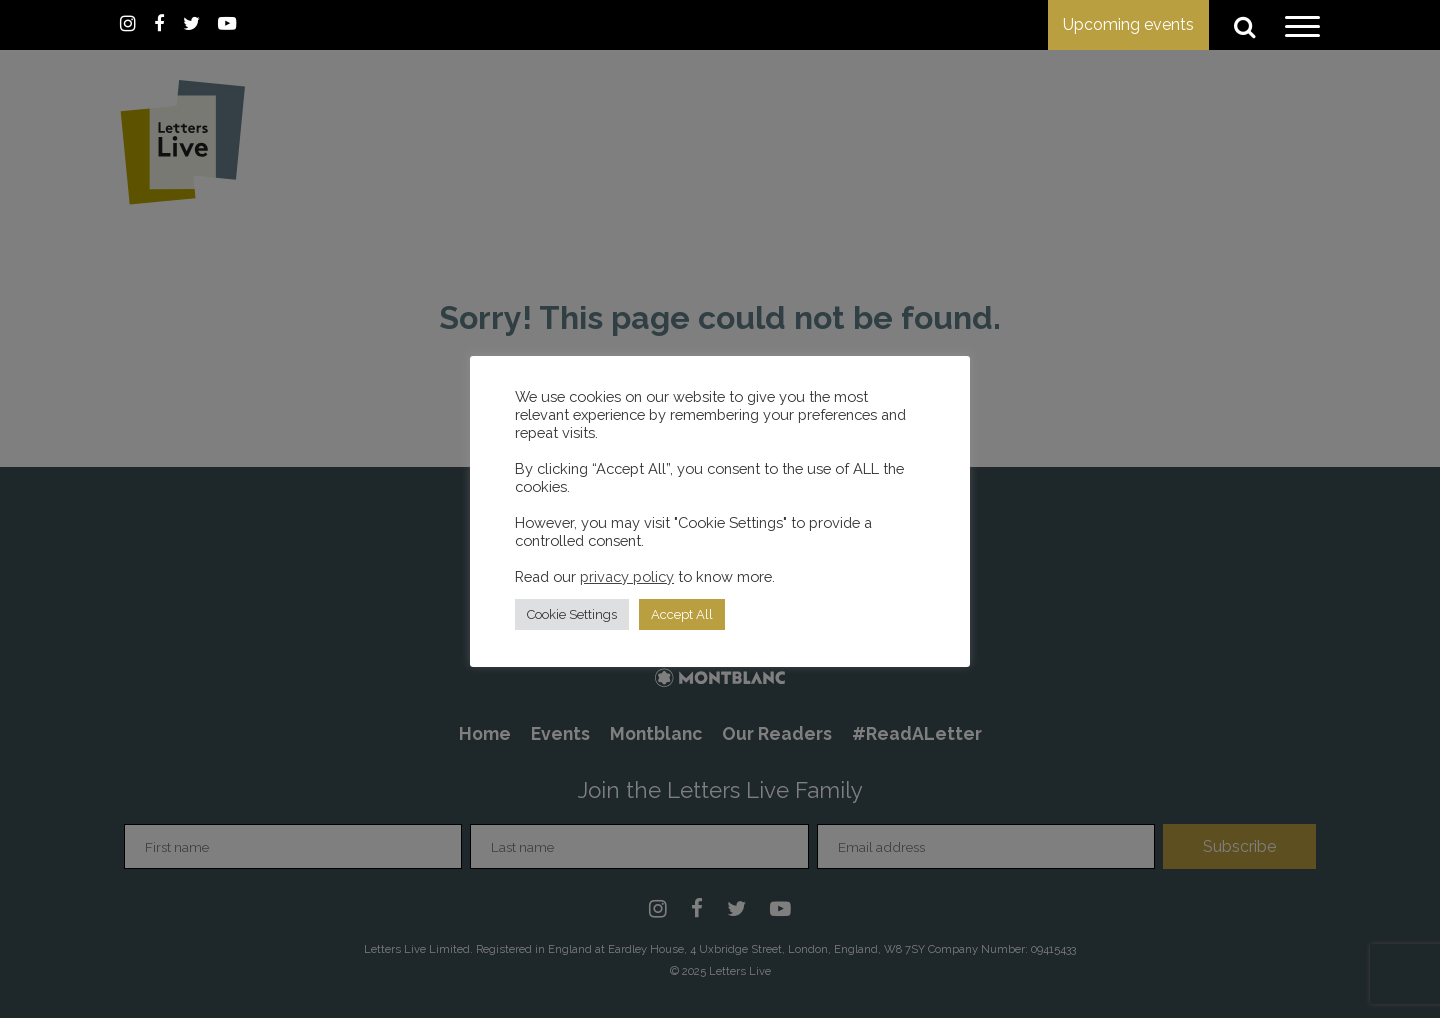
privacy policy (627, 576)
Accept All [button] (682, 614)
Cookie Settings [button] (572, 614)
